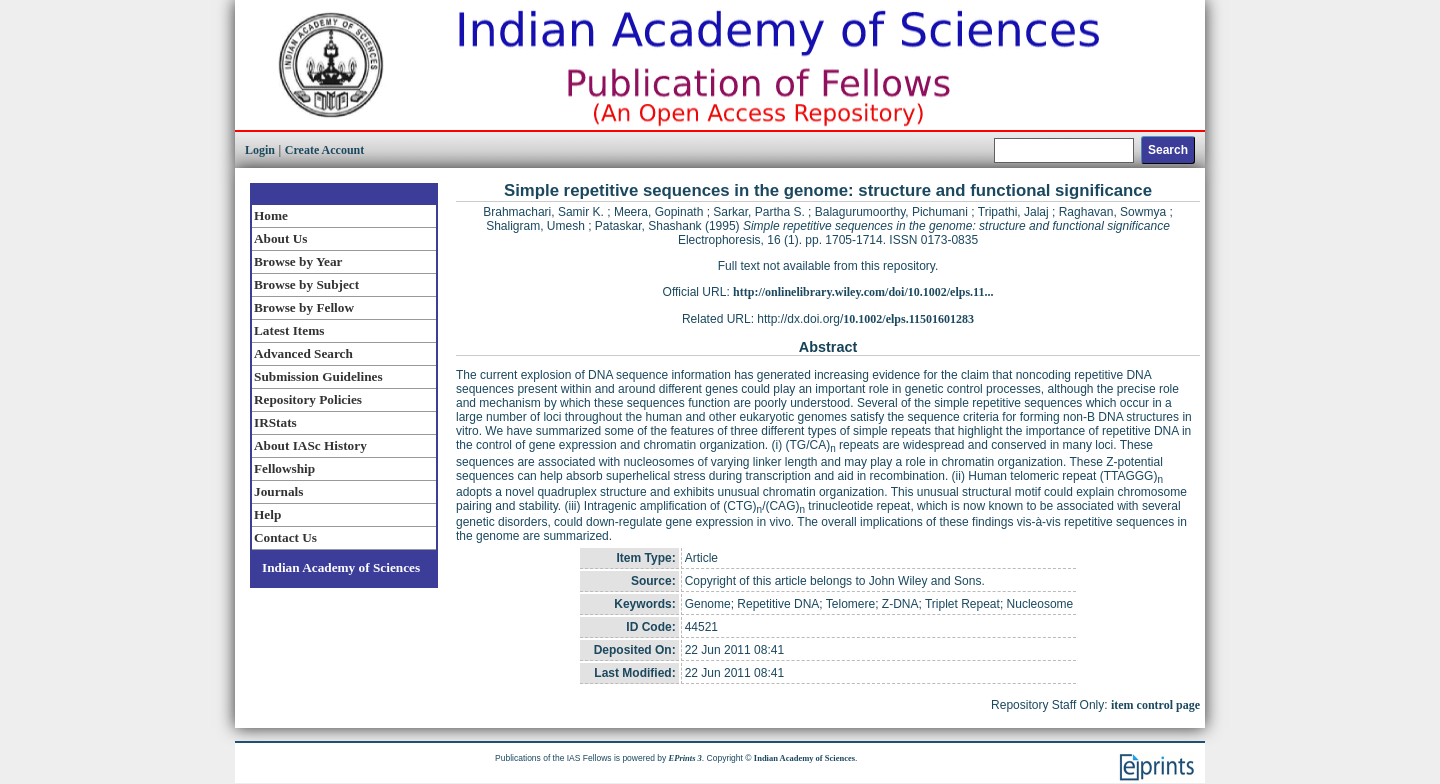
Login (260, 150)
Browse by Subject (306, 284)
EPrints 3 (685, 758)
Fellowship (284, 468)
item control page (1155, 705)
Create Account (324, 150)
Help (267, 514)
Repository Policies (308, 399)
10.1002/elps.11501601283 (908, 319)
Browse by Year (298, 261)
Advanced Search (303, 353)
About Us (280, 238)
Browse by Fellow (304, 307)
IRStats (275, 422)
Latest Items (289, 330)
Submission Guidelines (318, 376)
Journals (278, 491)
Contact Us (285, 537)
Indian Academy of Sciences (341, 567)
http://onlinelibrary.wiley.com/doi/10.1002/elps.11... (863, 292)
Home (271, 215)
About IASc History (310, 445)
